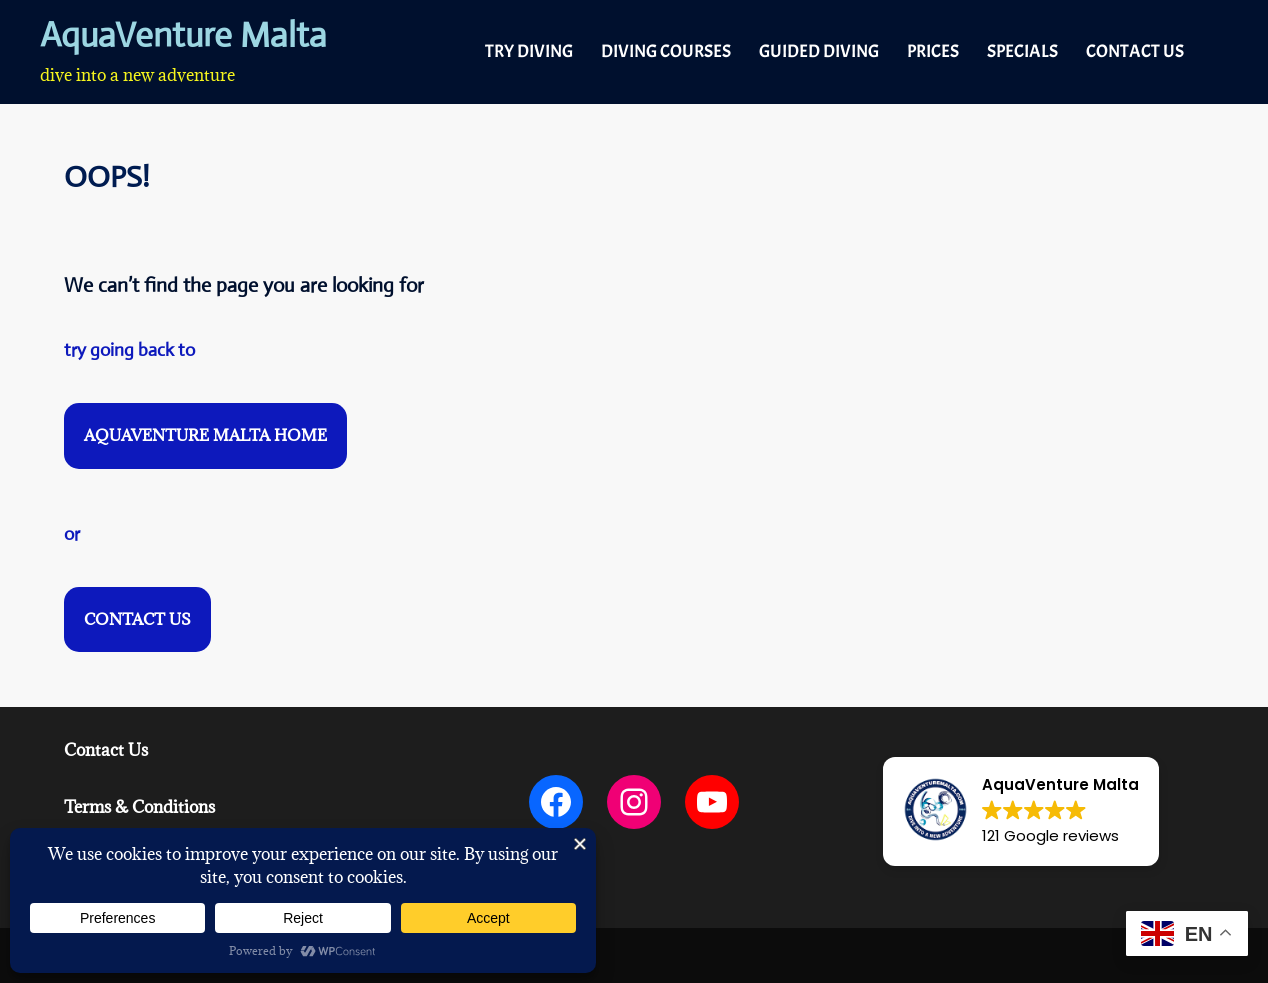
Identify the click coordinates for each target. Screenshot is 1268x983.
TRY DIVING (529, 51)
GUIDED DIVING (819, 51)
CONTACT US (1135, 51)
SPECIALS (1022, 51)
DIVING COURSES (666, 51)
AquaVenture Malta (183, 35)
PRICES (933, 51)
